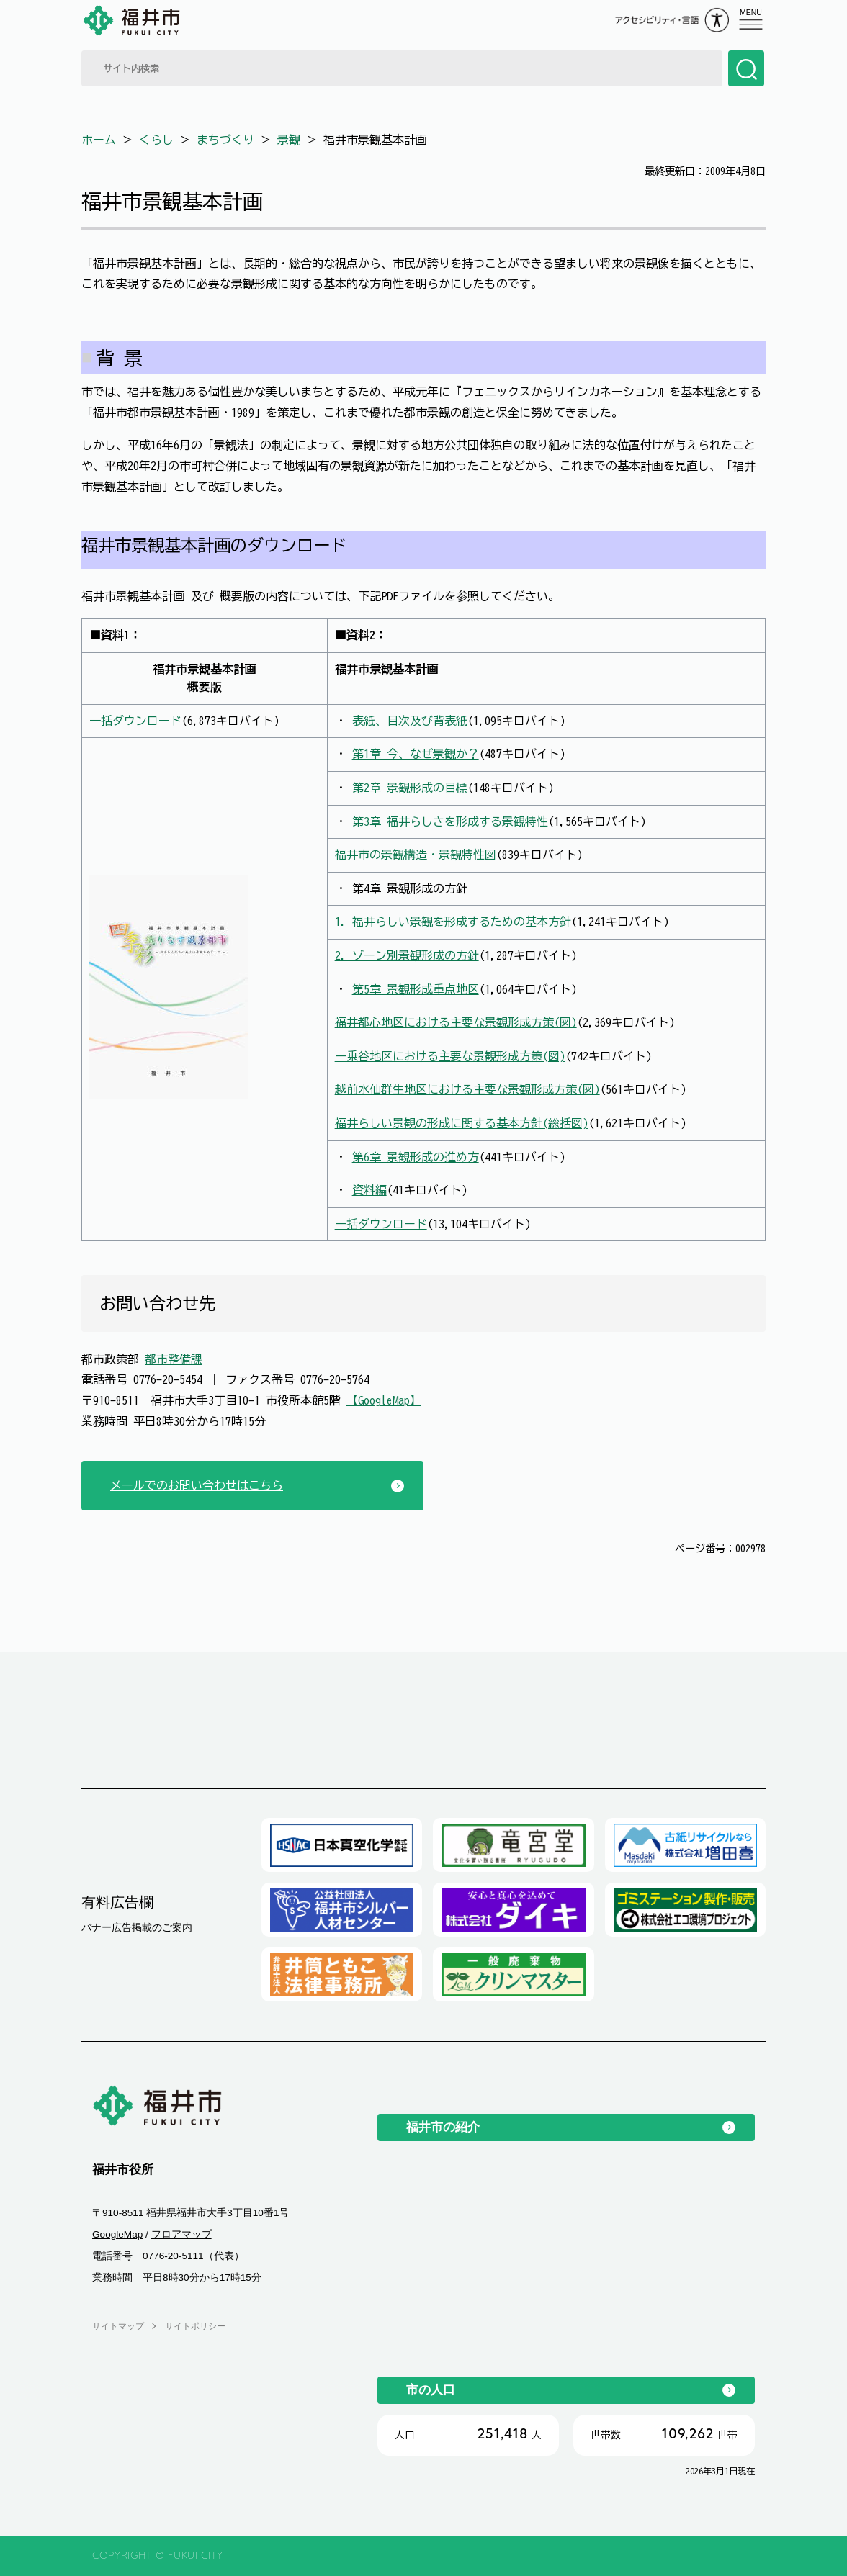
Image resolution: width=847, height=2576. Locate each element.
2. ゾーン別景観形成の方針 (407, 955)
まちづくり (225, 139)
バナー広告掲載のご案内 (136, 1927)
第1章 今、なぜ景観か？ (415, 754)
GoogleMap (117, 2234)
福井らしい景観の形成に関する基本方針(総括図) (461, 1123)
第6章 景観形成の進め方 (415, 1157)
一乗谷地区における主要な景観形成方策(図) (450, 1056)
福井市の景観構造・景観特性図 (415, 854)
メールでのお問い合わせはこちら (196, 1485)
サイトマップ (118, 2326)
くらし (156, 139)
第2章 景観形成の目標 (409, 787)
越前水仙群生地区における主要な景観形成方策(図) (467, 1089)
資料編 (369, 1190)
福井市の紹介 (443, 2127)
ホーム (98, 139)
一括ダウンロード (135, 720)
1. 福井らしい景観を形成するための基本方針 (453, 921)
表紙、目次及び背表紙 (409, 720)
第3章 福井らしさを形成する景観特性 (450, 821)
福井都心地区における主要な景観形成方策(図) (456, 1022)
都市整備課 (173, 1359)
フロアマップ (181, 2234)
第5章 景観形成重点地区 (415, 989)
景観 (288, 139)
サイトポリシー (195, 2326)
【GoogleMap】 (383, 1400)
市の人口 (430, 2389)
